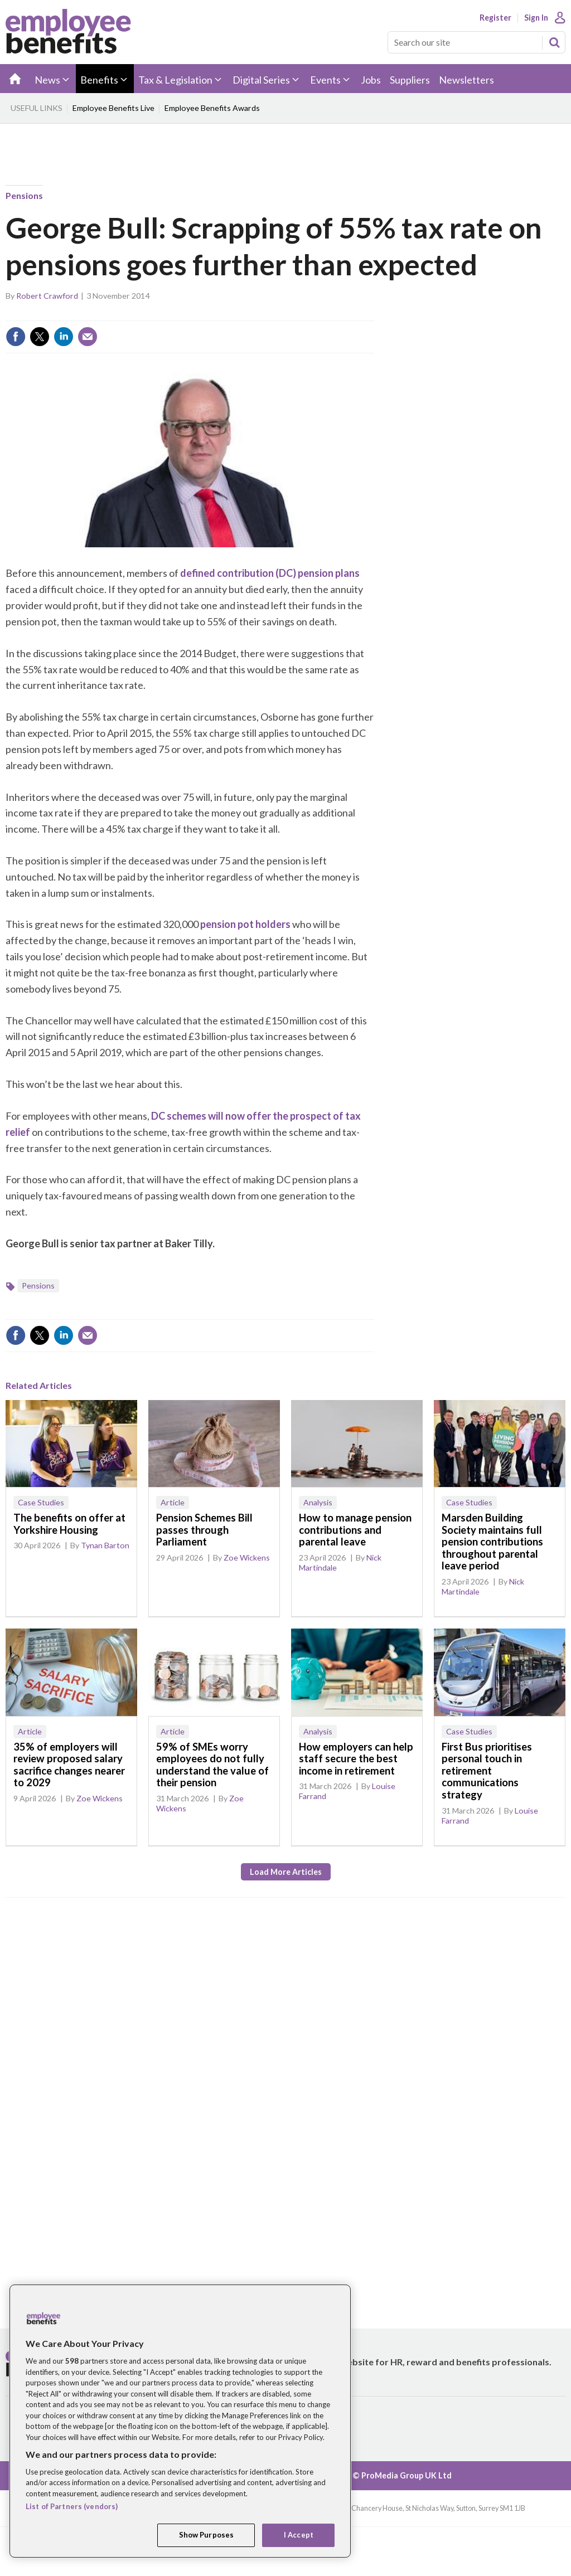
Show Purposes (206, 2534)
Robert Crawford (47, 295)
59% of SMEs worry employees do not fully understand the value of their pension (212, 1765)
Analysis (317, 1502)
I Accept (298, 2534)
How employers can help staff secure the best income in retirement (356, 1759)
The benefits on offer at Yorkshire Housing (69, 1523)
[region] (180, 2421)
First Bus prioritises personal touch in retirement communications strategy (487, 1771)
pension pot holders (245, 924)
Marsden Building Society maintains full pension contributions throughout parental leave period (492, 1541)
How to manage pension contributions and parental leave (355, 1529)
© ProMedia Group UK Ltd (402, 2475)
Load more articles (286, 1872)
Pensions (24, 195)
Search (554, 42)
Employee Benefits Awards (212, 108)
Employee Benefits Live (113, 108)
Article (173, 1502)
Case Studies (41, 1502)
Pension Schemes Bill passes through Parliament (204, 1529)
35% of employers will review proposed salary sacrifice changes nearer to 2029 (69, 1765)
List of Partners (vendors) (72, 2506)
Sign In (536, 17)
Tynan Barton (105, 1545)
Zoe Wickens (247, 1557)
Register (495, 17)
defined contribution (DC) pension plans (270, 573)
